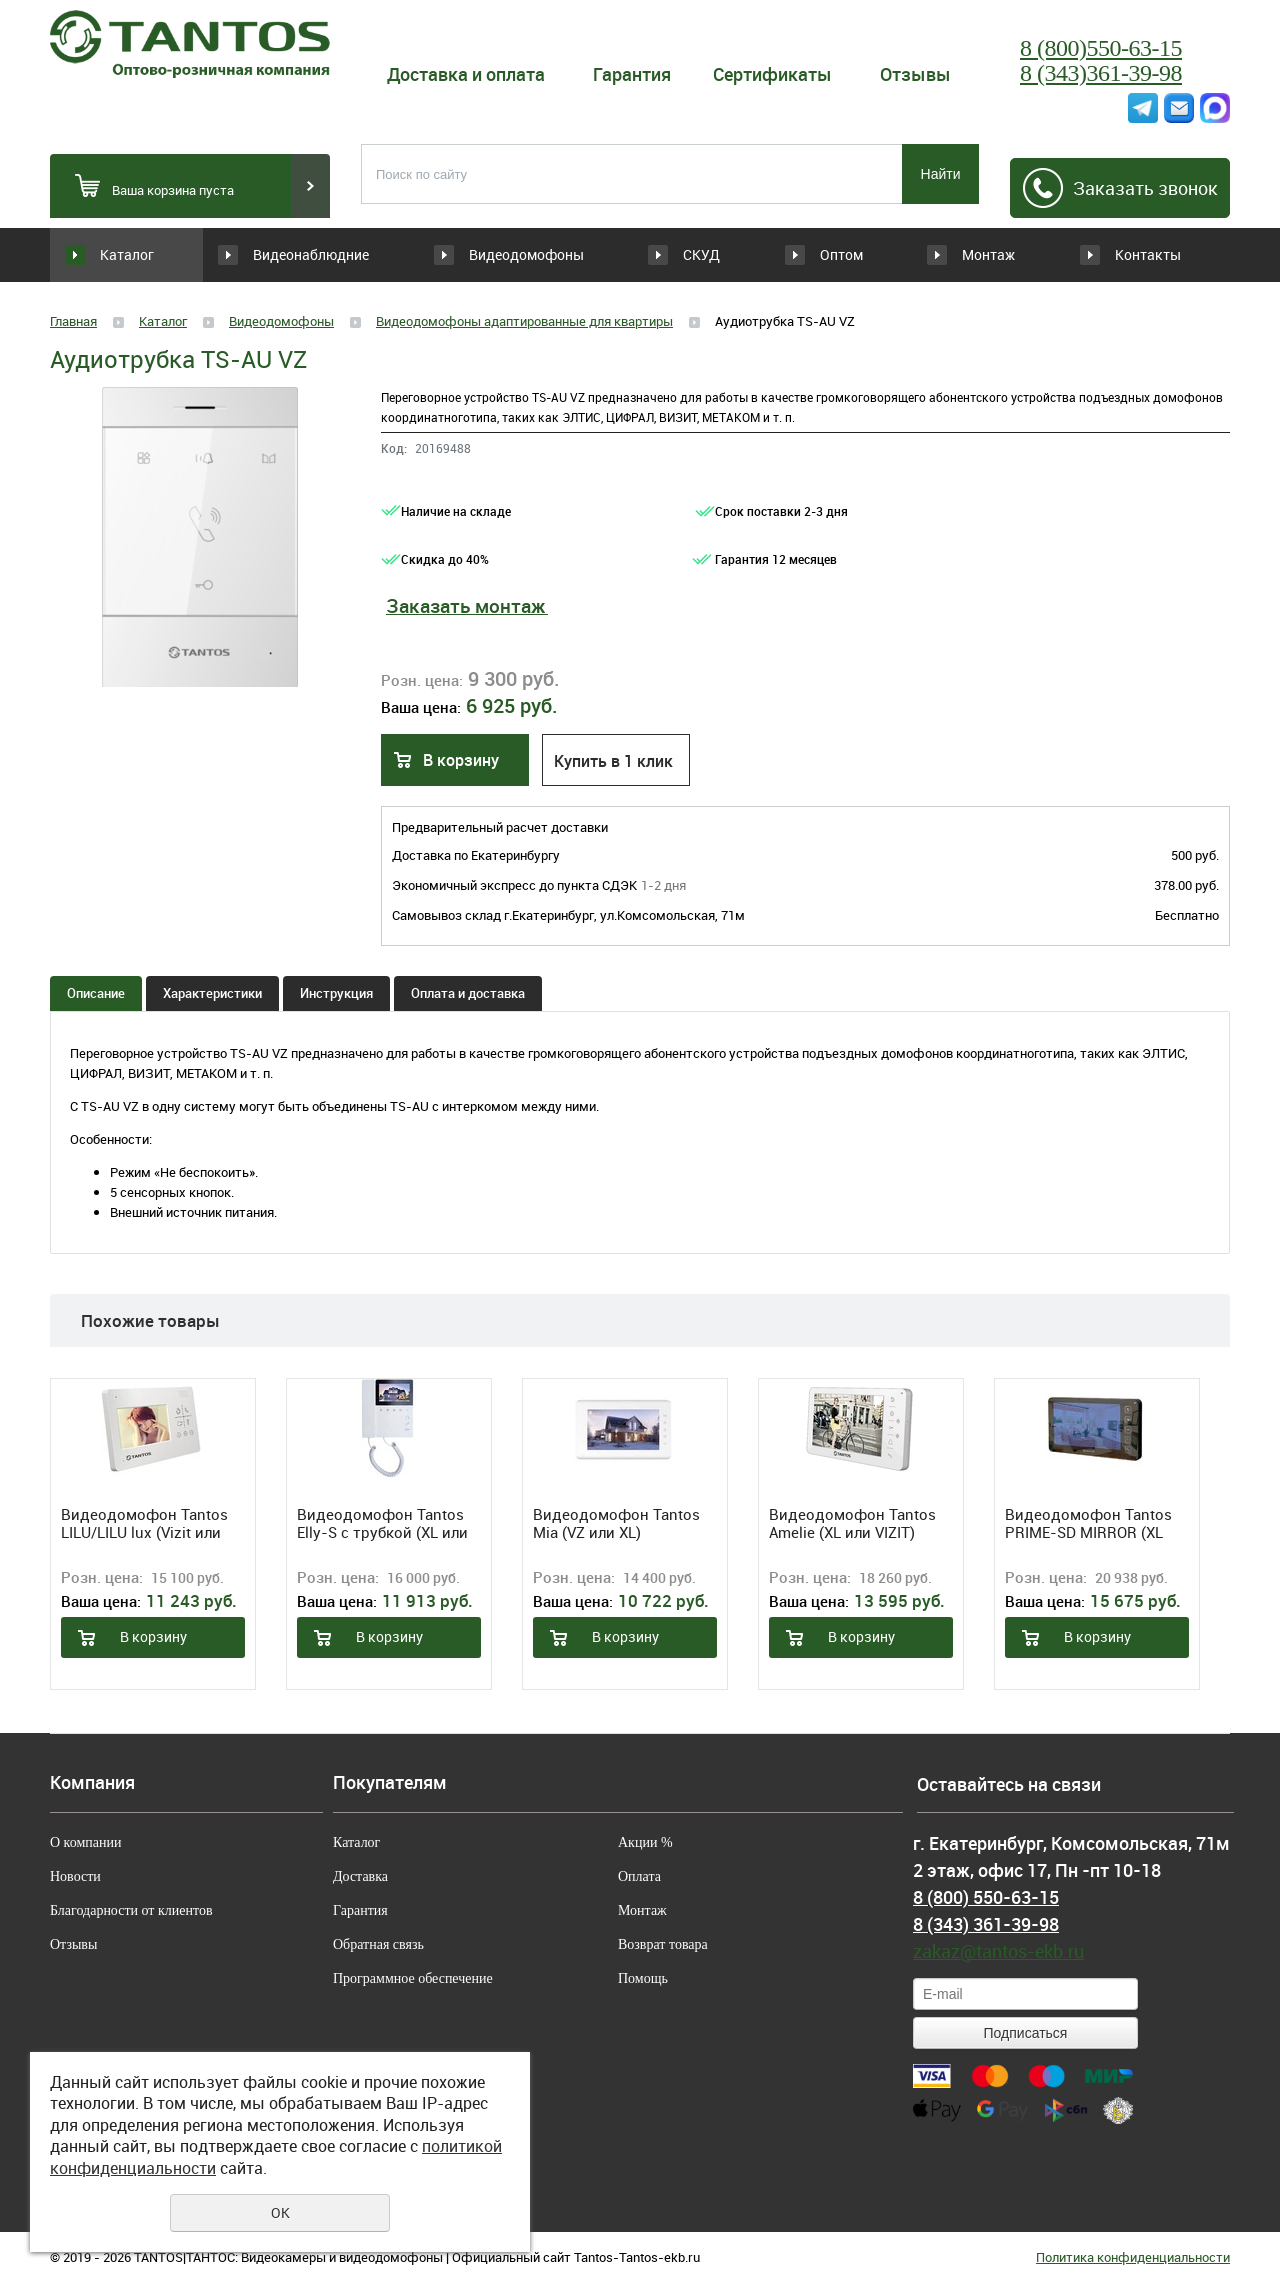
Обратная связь (378, 1944)
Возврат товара (663, 1944)
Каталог (127, 254)
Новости (75, 1876)
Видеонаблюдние (324, 254)
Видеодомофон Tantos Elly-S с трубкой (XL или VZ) (382, 1523)
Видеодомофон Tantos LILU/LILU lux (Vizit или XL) (144, 1523)
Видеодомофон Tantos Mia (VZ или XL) (616, 1523)
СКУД (635, 254)
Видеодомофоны (499, 254)
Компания (92, 1783)
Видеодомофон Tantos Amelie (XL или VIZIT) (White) (852, 1523)
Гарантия (632, 74)
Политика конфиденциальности (1133, 2257)
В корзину (461, 760)
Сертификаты (772, 74)
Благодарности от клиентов (131, 1910)
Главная (73, 321)
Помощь (643, 1978)
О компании (85, 1842)
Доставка (360, 1876)
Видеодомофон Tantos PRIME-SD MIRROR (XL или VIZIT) (1088, 1523)
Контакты (1147, 254)
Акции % (645, 1842)
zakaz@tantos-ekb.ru (998, 1951)
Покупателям (390, 1783)
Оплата (639, 1876)
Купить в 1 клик (613, 761)
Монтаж (974, 254)
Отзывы (915, 74)
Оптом (804, 254)
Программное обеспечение (413, 1978)
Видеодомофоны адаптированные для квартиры (524, 321)
